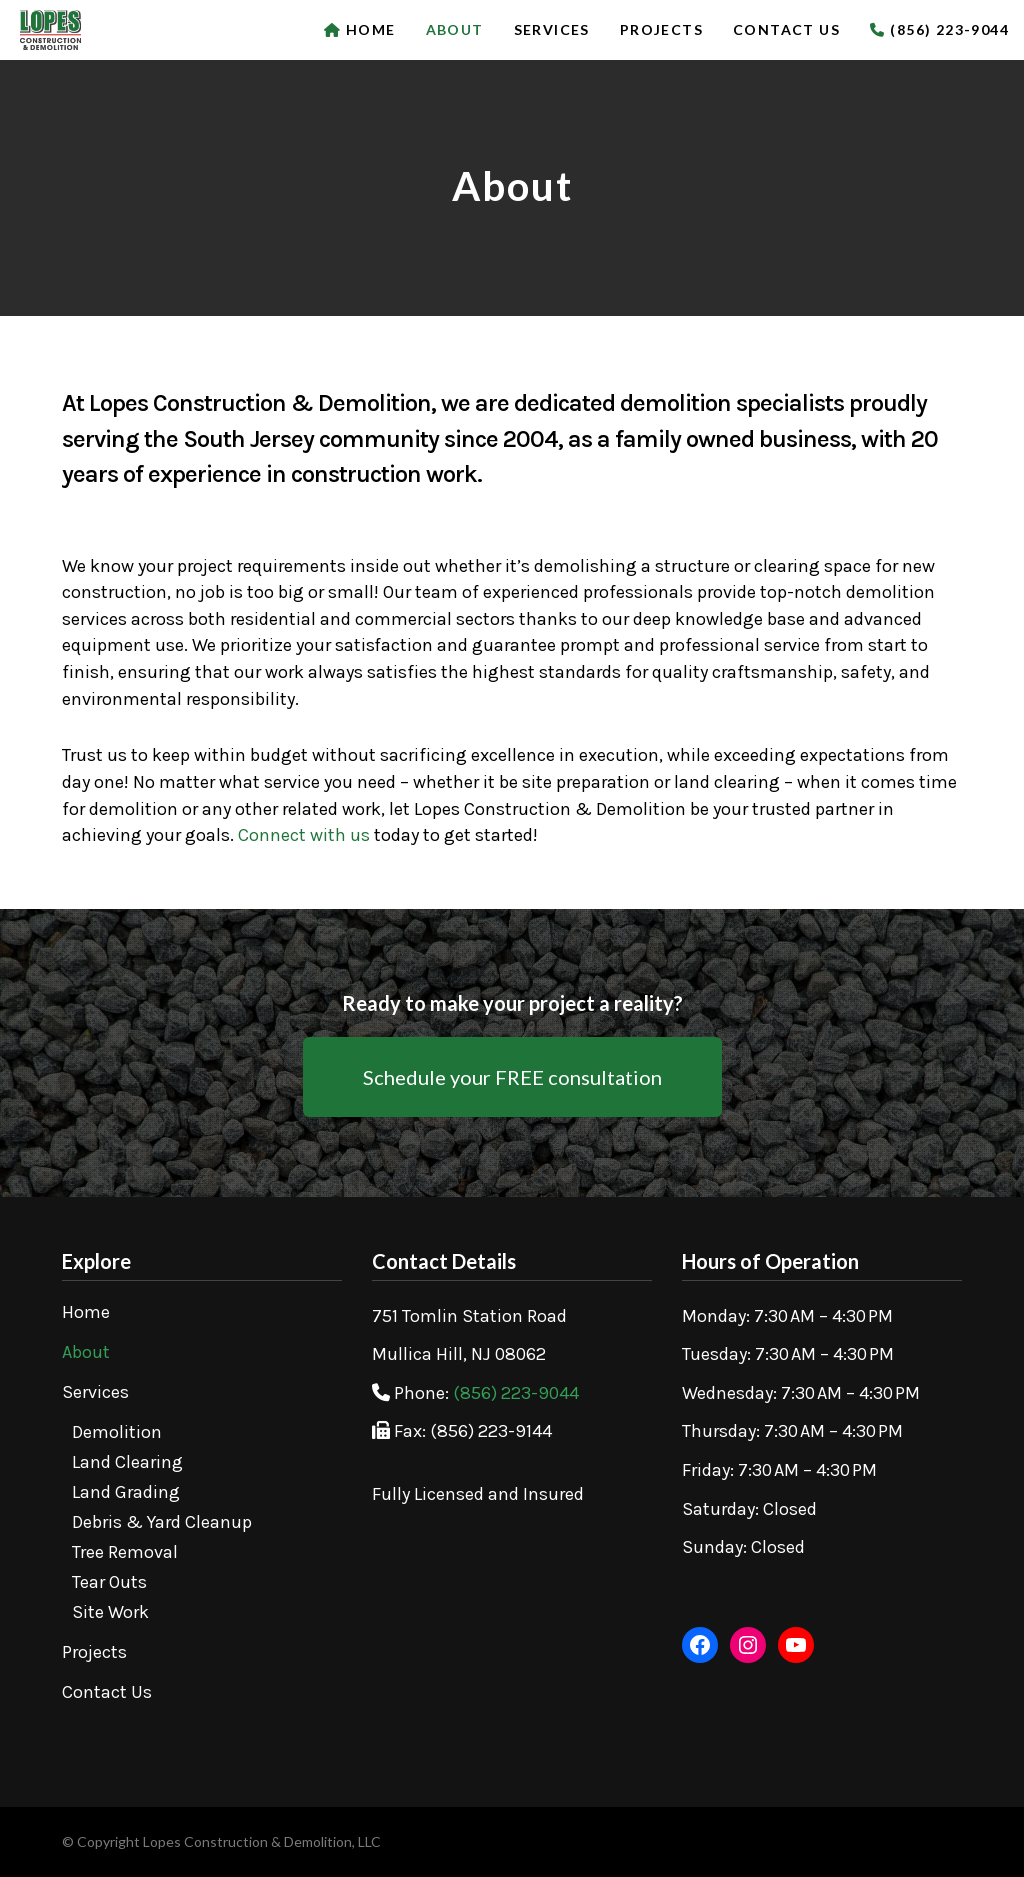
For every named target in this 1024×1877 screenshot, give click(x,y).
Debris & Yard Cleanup (162, 1522)
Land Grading (126, 1492)
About (86, 1352)
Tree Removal (125, 1552)
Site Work (110, 1612)
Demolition (117, 1432)
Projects (94, 1652)
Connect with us (304, 835)
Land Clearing (127, 1462)
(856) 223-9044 (516, 1393)
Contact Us (107, 1692)
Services (95, 1392)
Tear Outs (109, 1582)
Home (86, 1312)
